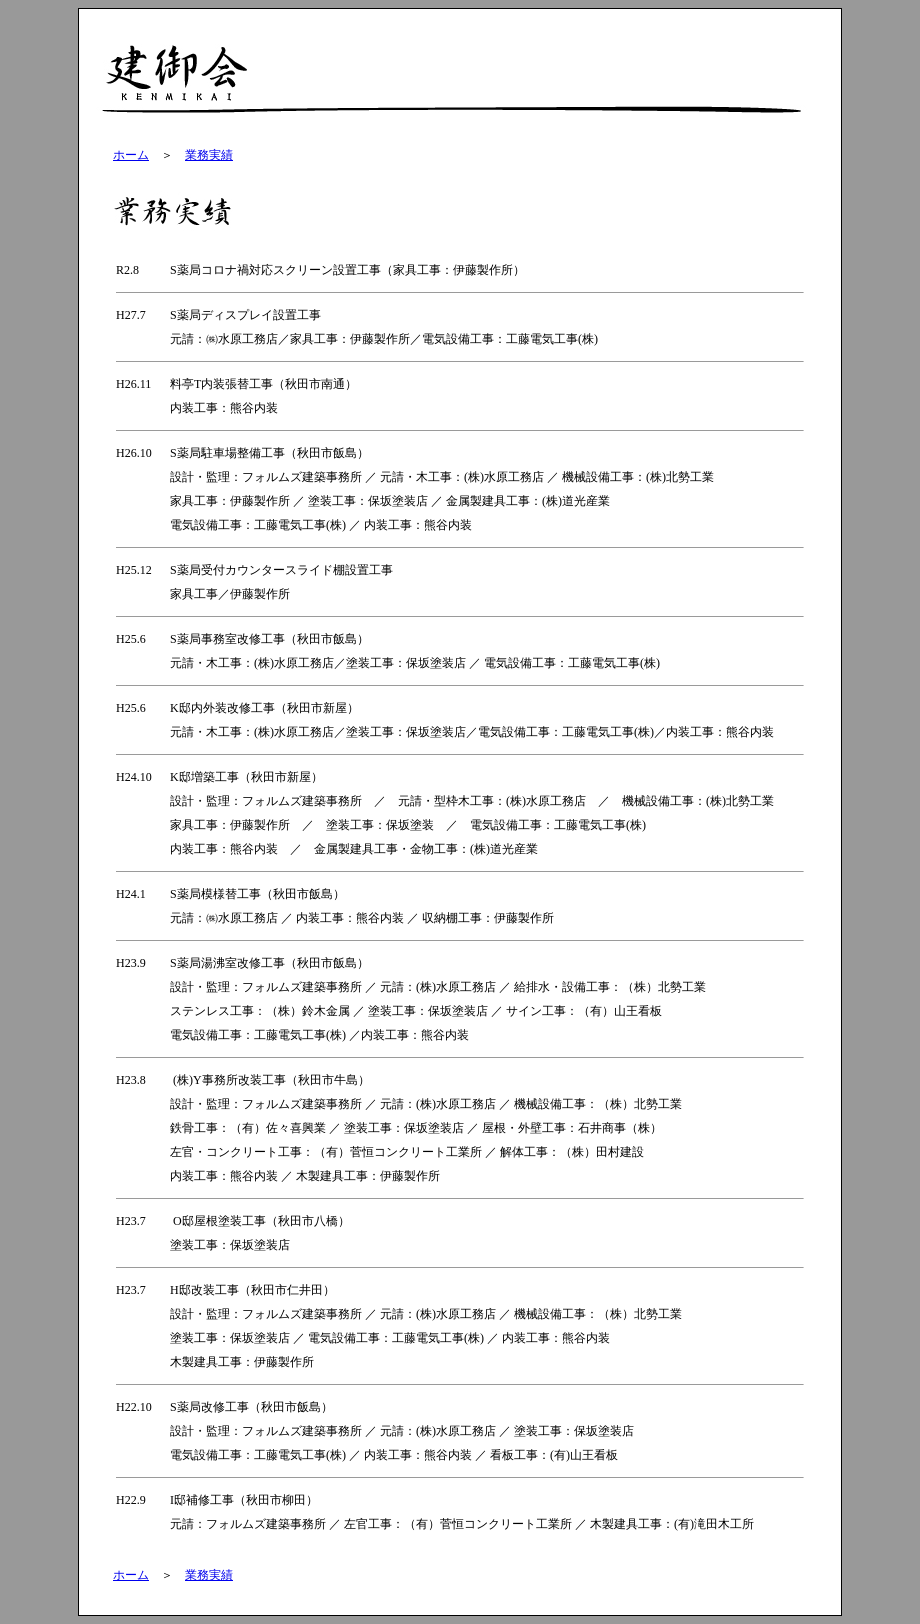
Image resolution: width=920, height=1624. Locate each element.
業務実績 (209, 155)
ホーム (131, 155)
